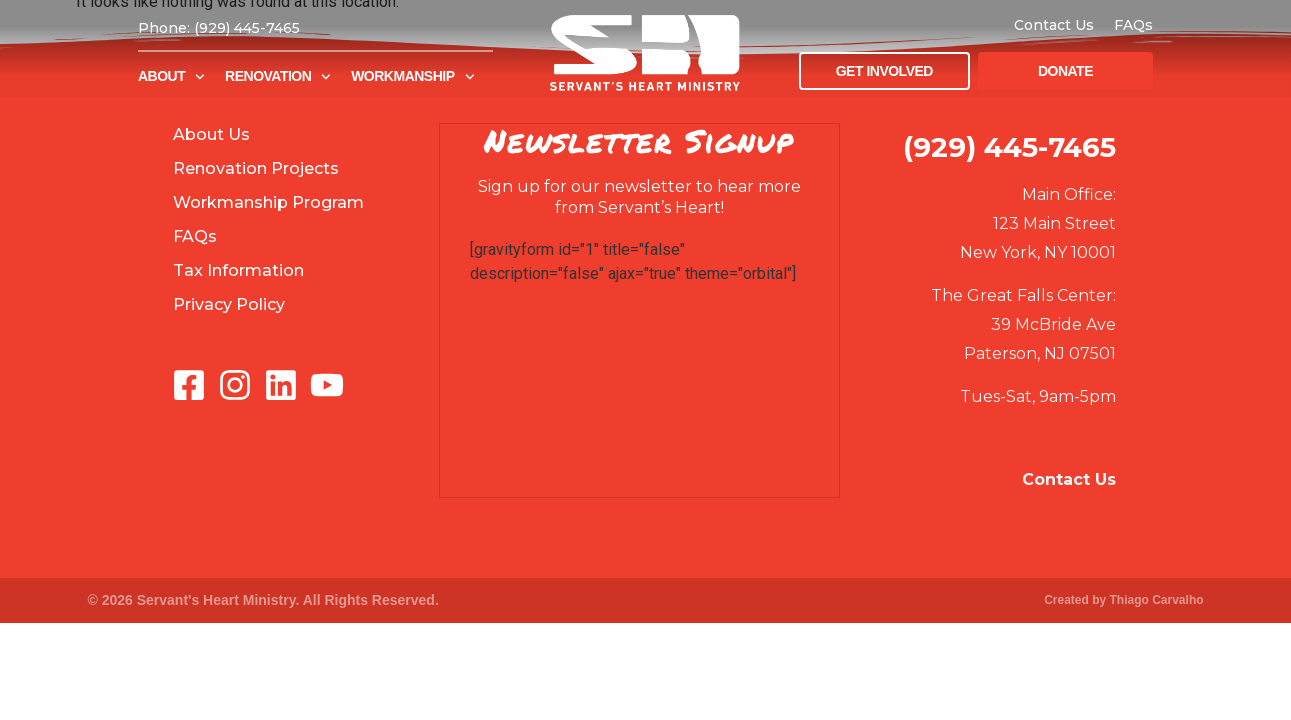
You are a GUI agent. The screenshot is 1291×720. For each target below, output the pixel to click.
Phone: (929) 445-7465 (219, 28)
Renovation (278, 77)
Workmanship (412, 77)
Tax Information (238, 270)
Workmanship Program (268, 202)
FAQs (1133, 25)
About (171, 77)
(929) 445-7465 (1009, 147)
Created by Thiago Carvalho (1123, 600)
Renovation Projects (256, 168)
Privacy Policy (229, 304)
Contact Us (1054, 25)
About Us (211, 134)
